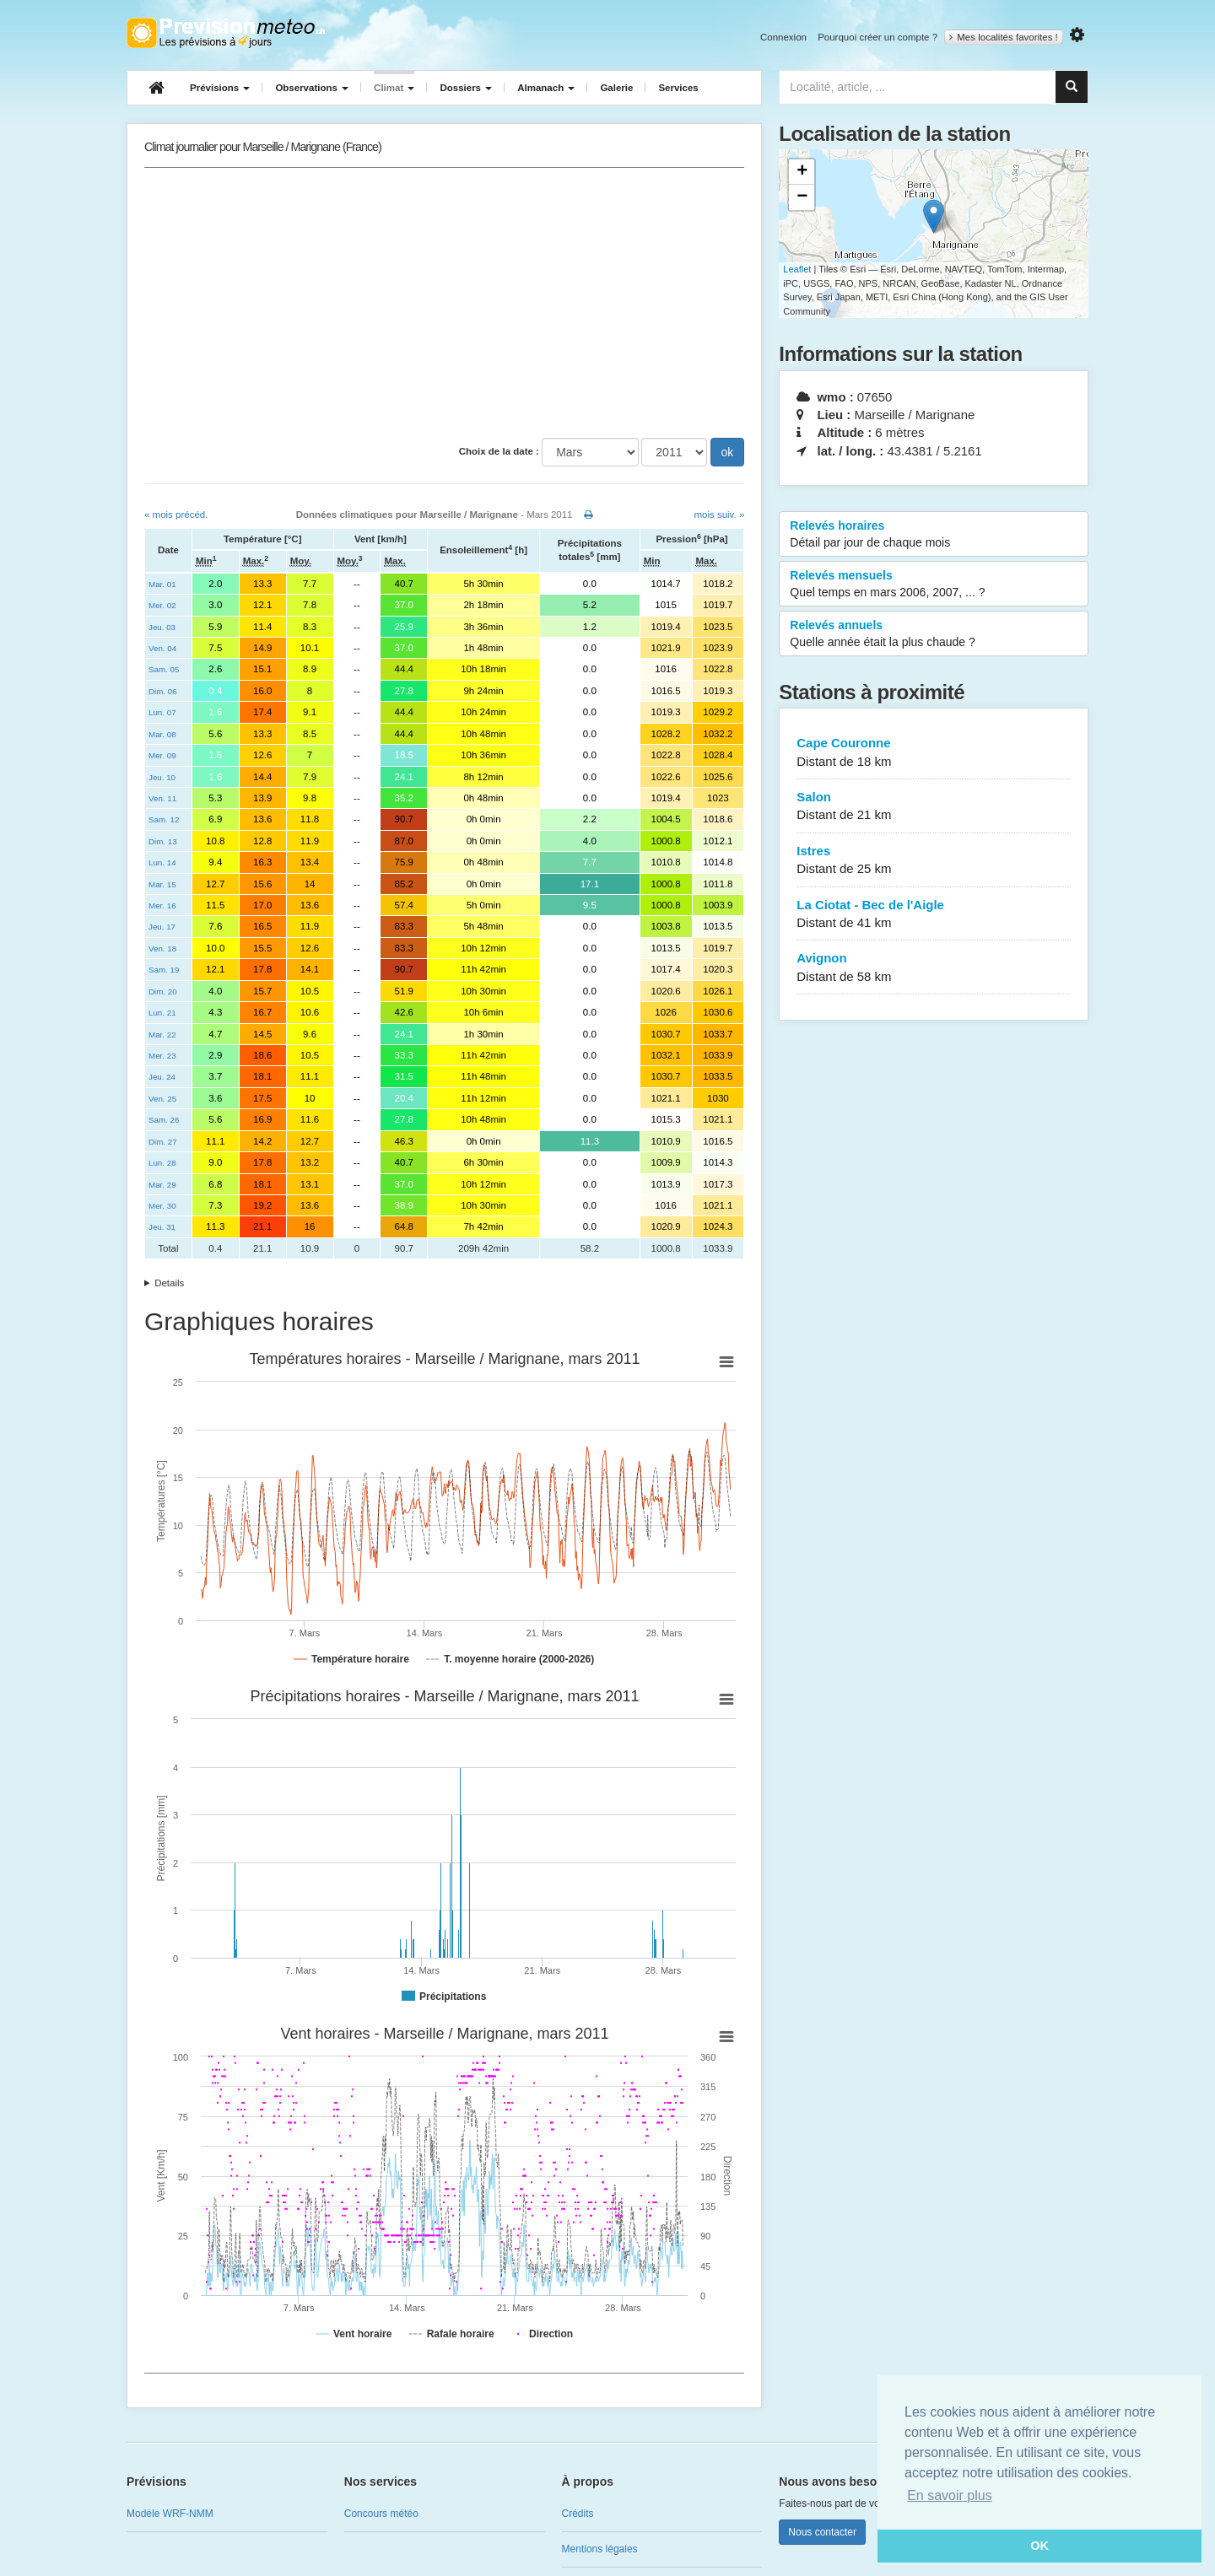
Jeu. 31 (162, 1226)
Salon (933, 807)
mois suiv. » (719, 514)
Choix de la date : (499, 451)
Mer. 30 (162, 1205)
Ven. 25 (162, 1098)
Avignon (933, 968)
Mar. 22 (162, 1034)
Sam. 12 (163, 819)
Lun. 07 (162, 712)
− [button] (801, 197)
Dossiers (466, 88)
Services (678, 88)
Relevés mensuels (933, 585)
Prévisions (220, 88)
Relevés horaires (933, 535)
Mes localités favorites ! (1003, 37)
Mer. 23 (162, 1055)
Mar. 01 (162, 584)
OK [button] (1039, 2545)
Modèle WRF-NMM (170, 2513)
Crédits (578, 2513)
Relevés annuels (933, 634)
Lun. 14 (162, 862)
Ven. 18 (162, 948)
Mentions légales (600, 2549)
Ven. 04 (162, 648)
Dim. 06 (162, 691)
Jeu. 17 (162, 926)
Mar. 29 (162, 1184)
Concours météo (381, 2513)
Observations (311, 88)
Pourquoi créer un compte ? (877, 37)
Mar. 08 (162, 734)
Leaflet (797, 269)
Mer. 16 (162, 905)
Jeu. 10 (162, 777)
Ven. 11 (162, 798)
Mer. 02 (162, 605)
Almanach (546, 88)
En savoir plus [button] (949, 2495)
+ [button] (801, 172)
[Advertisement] (444, 303)
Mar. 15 (162, 884)
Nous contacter (822, 2532)
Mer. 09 (162, 755)
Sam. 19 (163, 969)
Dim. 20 (162, 991)
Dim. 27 (162, 1141)
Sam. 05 (163, 669)
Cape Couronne (933, 753)
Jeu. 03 (162, 627)
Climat (394, 88)
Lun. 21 (162, 1012)
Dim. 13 (162, 841)
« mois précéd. (176, 514)
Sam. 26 (163, 1119)
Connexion (783, 37)
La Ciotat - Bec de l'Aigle (933, 914)
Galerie (616, 88)
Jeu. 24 (162, 1076)
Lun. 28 (162, 1162)
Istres (933, 860)
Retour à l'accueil (226, 33)
